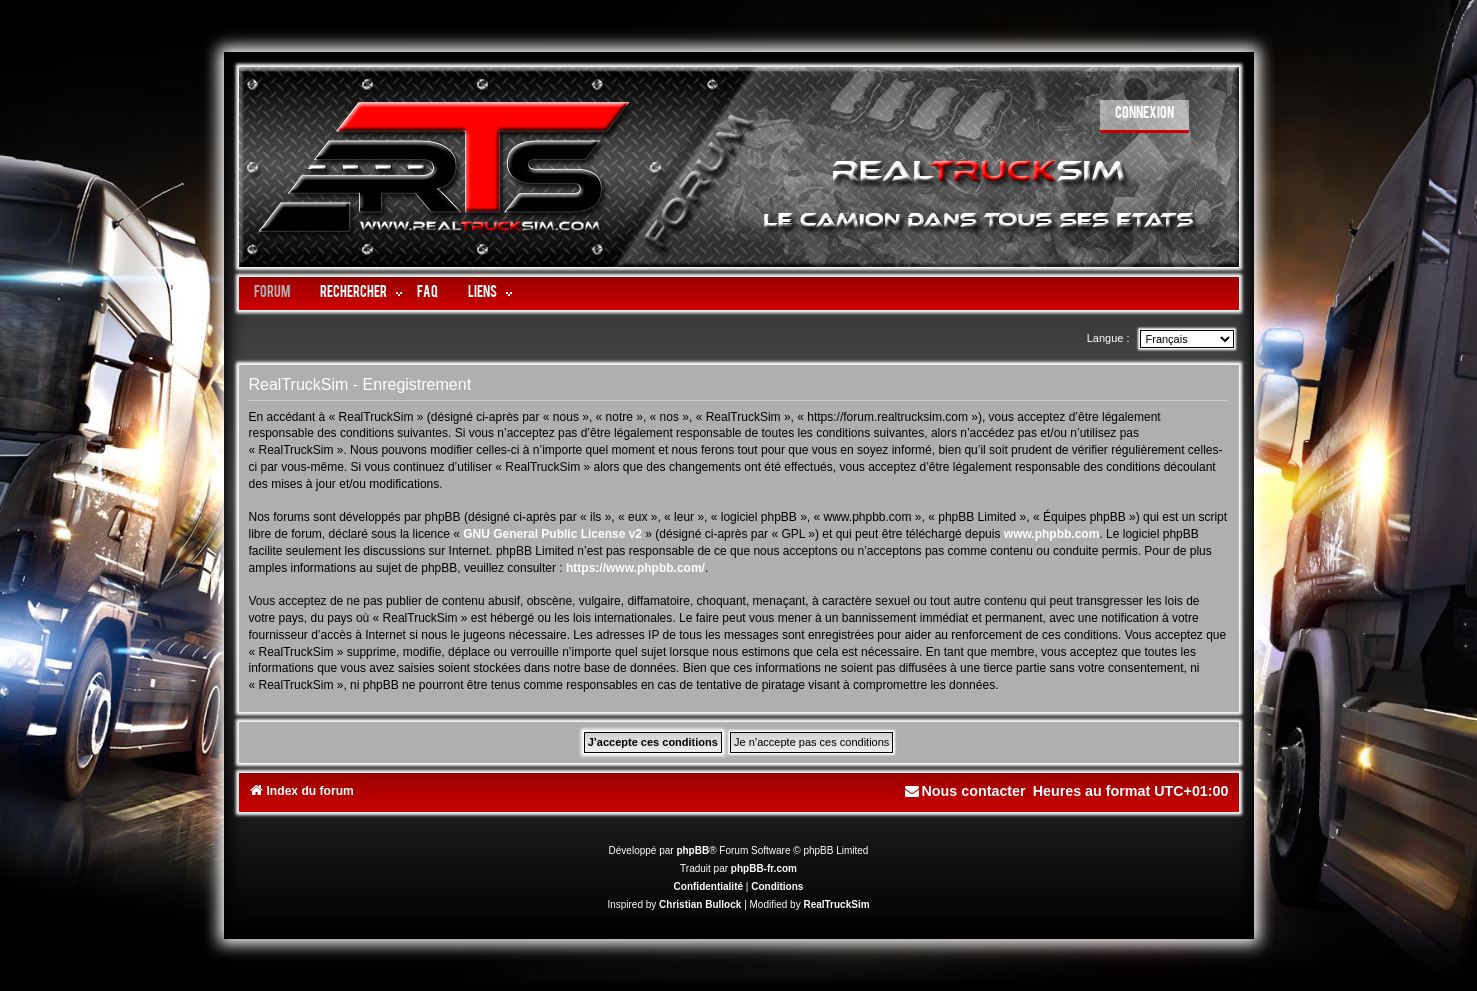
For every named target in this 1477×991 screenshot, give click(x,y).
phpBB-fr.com (764, 868)
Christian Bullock (700, 904)
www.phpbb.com (1052, 534)
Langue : (1108, 338)
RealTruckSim (836, 904)
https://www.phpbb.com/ (635, 568)
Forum (272, 293)
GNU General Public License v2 (552, 534)
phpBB (692, 850)
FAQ (427, 293)
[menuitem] (1144, 116)
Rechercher (353, 293)
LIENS (482, 293)
